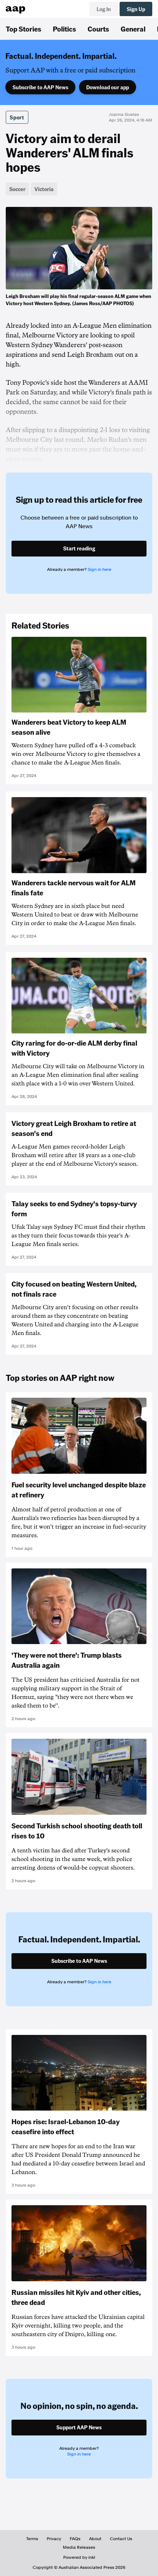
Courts (98, 28)
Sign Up (136, 9)
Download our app (107, 87)
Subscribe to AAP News (40, 87)
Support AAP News (79, 2427)
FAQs (75, 2538)
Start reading (79, 548)
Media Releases (79, 2547)
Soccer (17, 189)
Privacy (54, 2538)
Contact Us (121, 2538)
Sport (17, 117)
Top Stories (23, 28)
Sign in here (99, 569)
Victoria (44, 189)
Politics (64, 28)
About (95, 2538)
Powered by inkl (79, 2557)
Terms (32, 2538)
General (133, 28)
